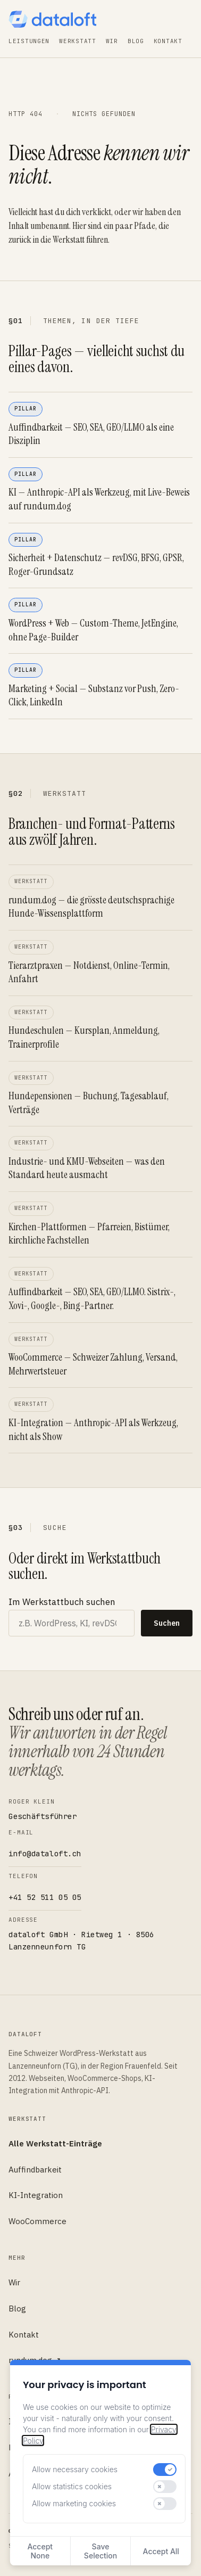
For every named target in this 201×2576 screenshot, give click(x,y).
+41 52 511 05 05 (45, 1897)
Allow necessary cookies (75, 2469)
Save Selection (100, 2551)
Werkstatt (77, 41)
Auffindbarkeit (35, 2170)
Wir (112, 41)
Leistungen (29, 41)
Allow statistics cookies (72, 2486)
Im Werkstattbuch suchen (62, 1602)
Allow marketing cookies (74, 2503)
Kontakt (168, 41)
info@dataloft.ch (45, 1853)
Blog (136, 41)
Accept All (161, 2551)
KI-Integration (36, 2195)
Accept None (40, 2551)
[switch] (165, 2469)
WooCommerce (37, 2221)
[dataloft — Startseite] (52, 19)
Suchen (167, 1623)
